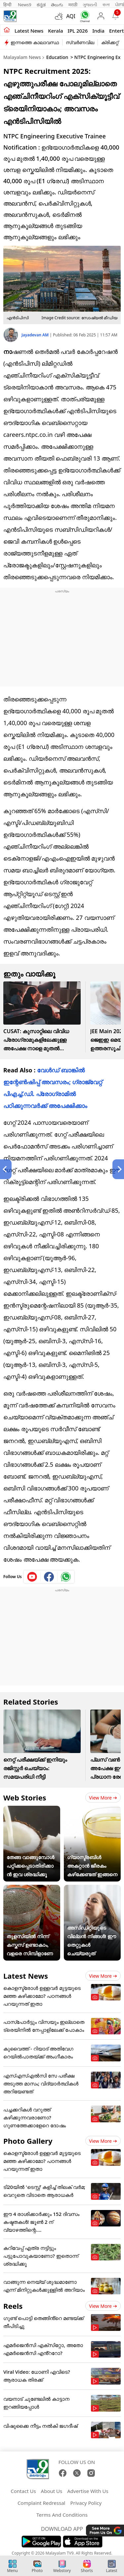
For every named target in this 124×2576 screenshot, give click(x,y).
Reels (12, 2306)
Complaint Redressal (41, 2503)
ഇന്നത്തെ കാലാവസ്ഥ (35, 42)
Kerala (55, 30)
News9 (24, 5)
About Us (51, 2491)
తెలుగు (57, 5)
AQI (70, 16)
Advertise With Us (87, 2491)
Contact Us (23, 2491)
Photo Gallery (27, 2141)
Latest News (25, 1976)
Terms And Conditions (62, 2514)
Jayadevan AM (35, 335)
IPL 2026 (78, 30)
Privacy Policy (86, 2503)
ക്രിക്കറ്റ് (109, 42)
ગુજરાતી (90, 5)
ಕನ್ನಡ (41, 5)
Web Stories (24, 1797)
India (98, 30)
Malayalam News (22, 57)
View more (103, 1798)
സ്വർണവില (80, 42)
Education (57, 57)
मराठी (72, 5)
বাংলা (106, 5)
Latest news (29, 30)
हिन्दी (8, 5)
